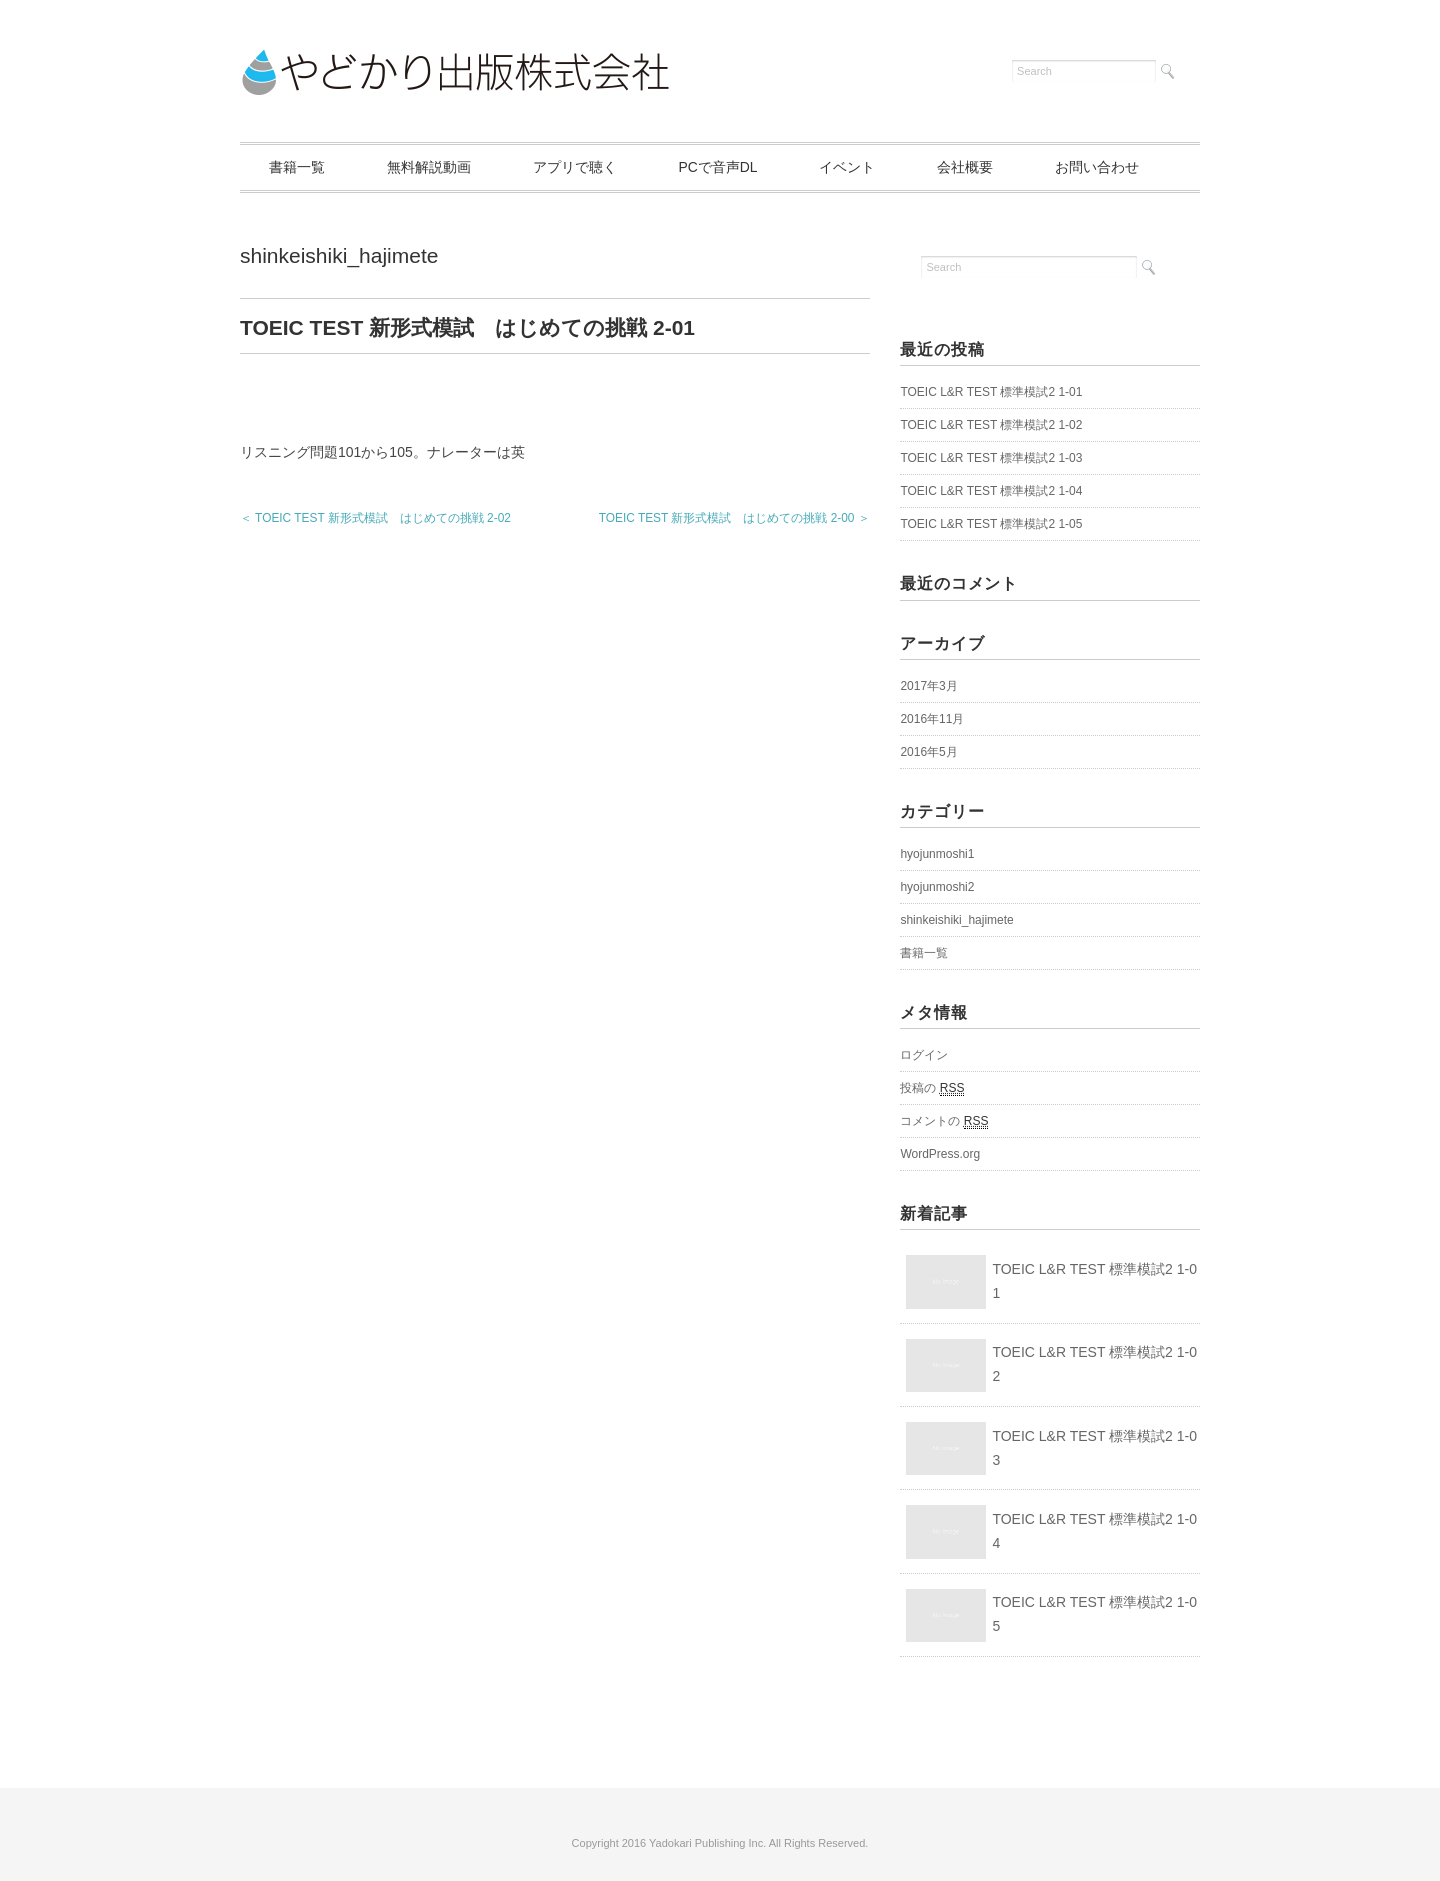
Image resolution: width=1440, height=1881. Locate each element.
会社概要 (977, 167)
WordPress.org (940, 1154)
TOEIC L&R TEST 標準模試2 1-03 (991, 459)
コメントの (944, 1121)
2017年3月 (928, 686)
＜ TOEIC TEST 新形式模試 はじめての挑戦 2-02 (375, 518)
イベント (857, 167)
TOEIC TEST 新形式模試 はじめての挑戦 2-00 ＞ (734, 518)
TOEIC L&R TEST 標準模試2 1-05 (991, 525)
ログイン (924, 1055)
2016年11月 (932, 719)
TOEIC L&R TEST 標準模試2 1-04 (991, 492)
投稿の (932, 1088)
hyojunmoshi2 (937, 887)
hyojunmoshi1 (937, 854)
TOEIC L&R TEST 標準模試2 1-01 (991, 393)
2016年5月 (928, 752)
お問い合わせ (1111, 167)
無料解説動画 (432, 167)
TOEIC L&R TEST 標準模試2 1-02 (991, 426)
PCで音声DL (725, 167)
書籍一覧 (298, 167)
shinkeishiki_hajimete (339, 255)
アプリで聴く (580, 167)
